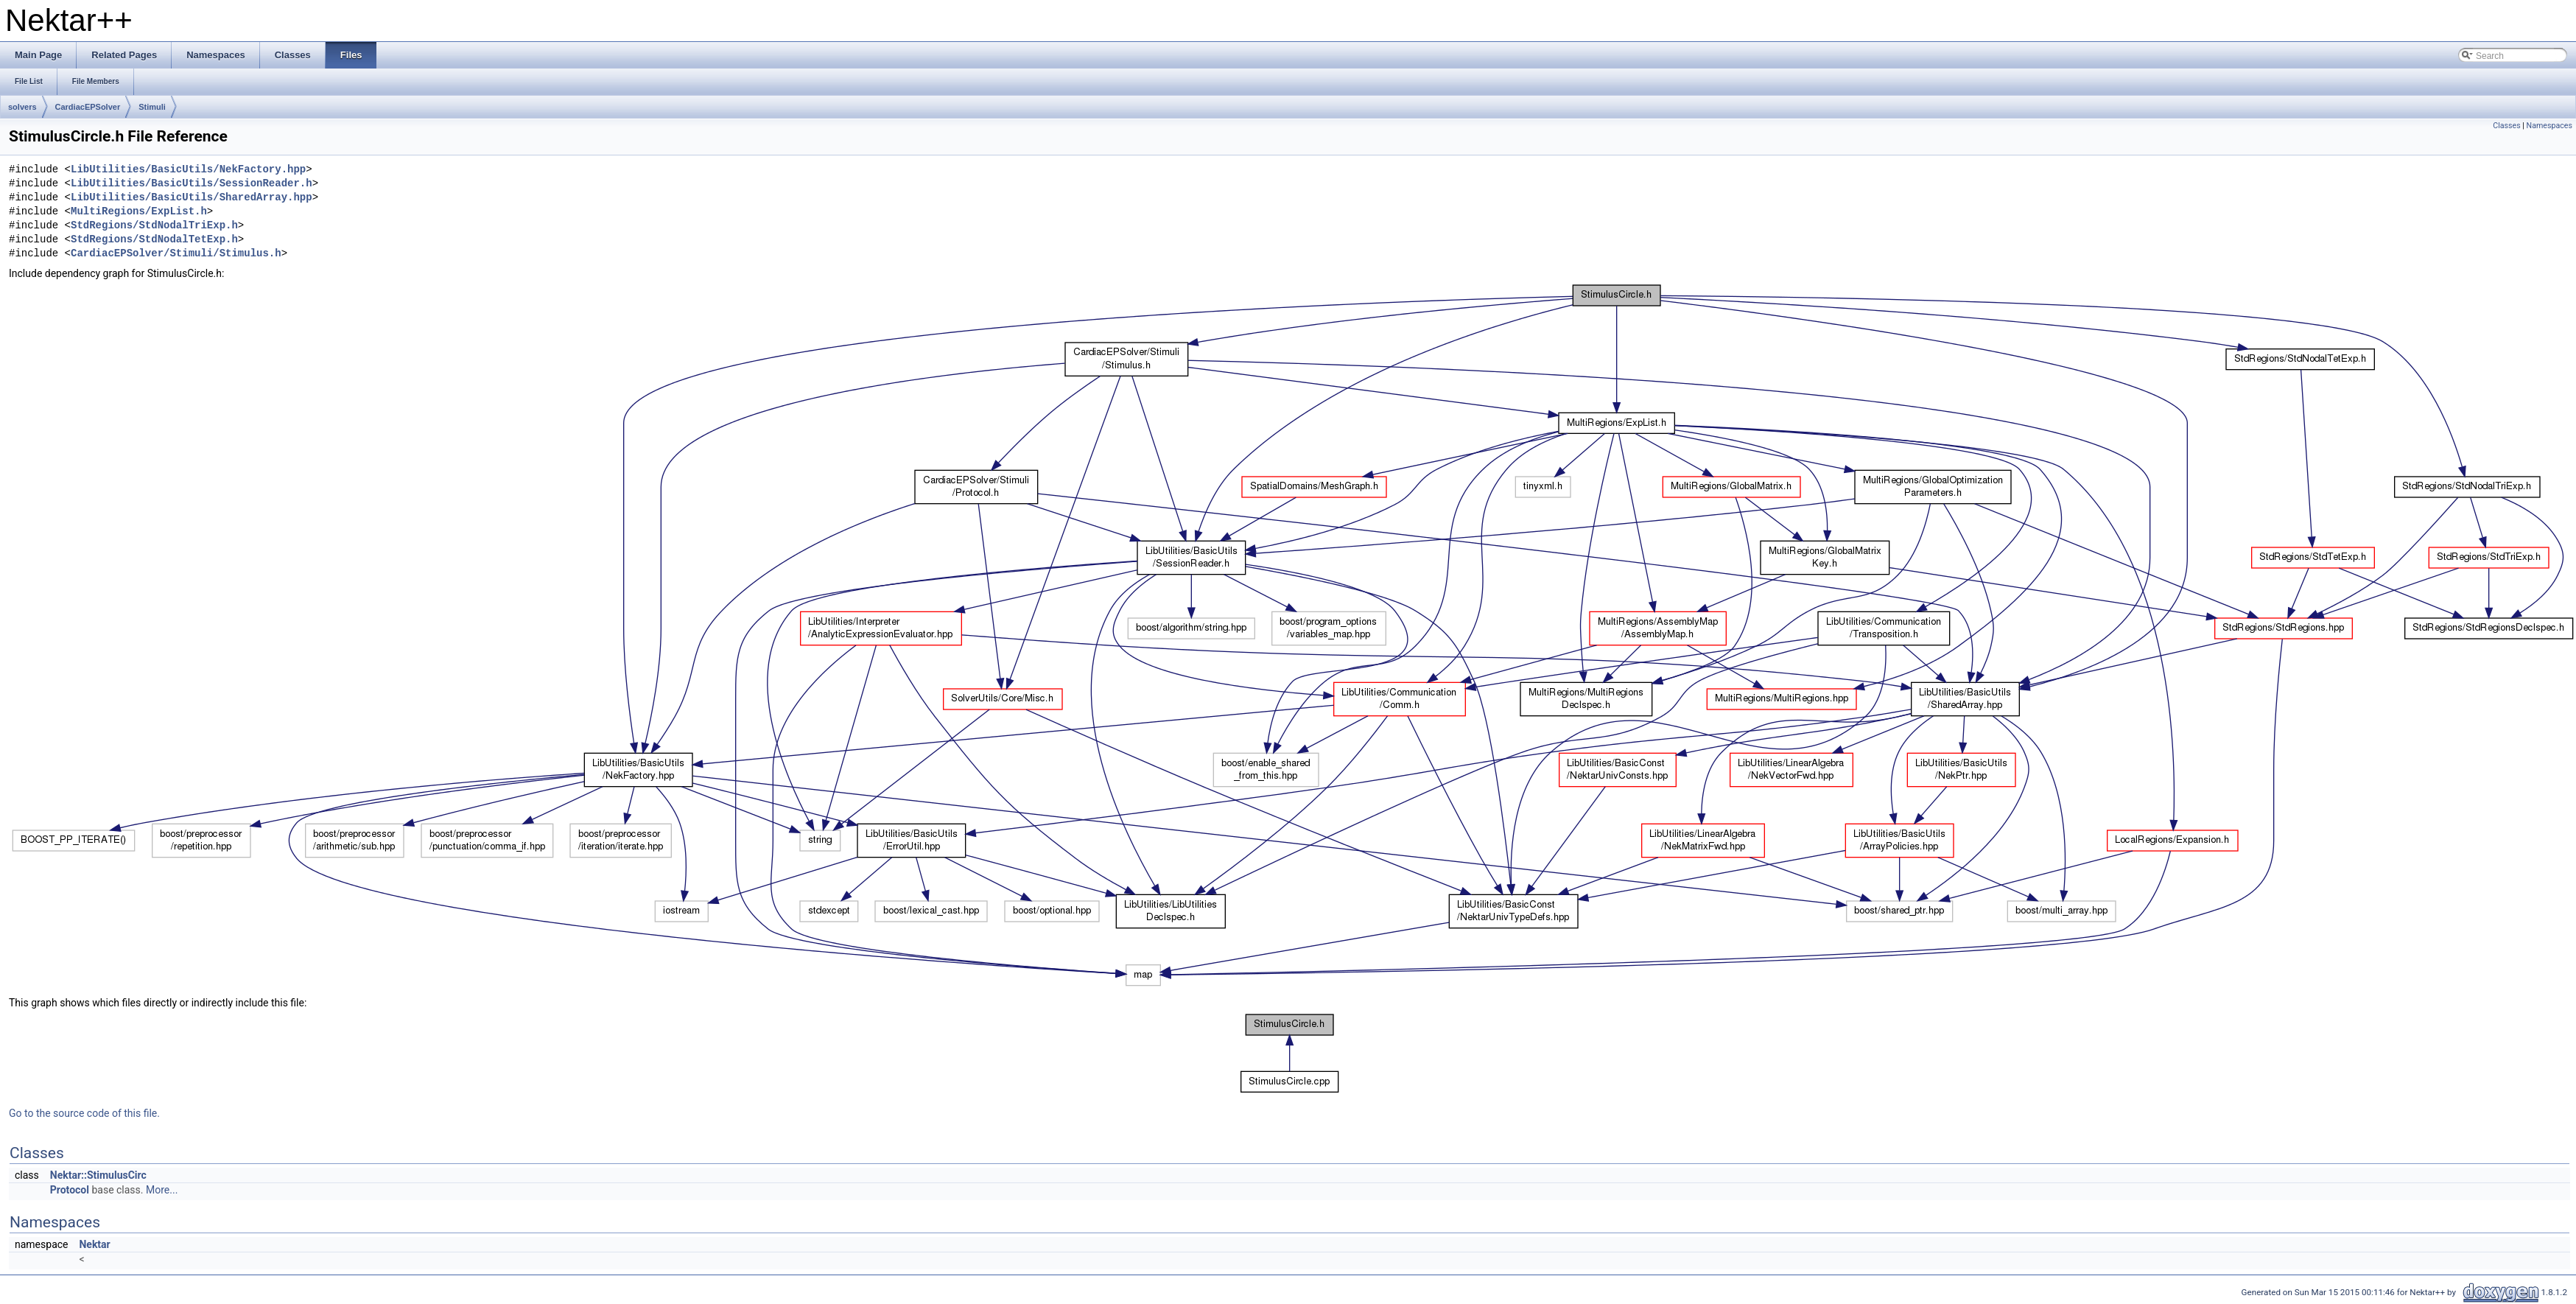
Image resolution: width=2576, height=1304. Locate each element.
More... (162, 1190)
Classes (2506, 125)
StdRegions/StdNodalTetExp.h (154, 240)
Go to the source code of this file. (84, 1113)
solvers (22, 106)
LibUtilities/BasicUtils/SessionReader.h (191, 184)
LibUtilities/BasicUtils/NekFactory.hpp (188, 170)
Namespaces (2549, 125)
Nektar (94, 1244)
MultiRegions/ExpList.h (139, 212)
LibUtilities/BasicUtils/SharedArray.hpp (191, 198)
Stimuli (152, 106)
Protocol (69, 1190)
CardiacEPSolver (88, 106)
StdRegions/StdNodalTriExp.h (154, 226)
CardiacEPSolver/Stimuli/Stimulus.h (176, 254)
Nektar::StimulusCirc (98, 1175)
